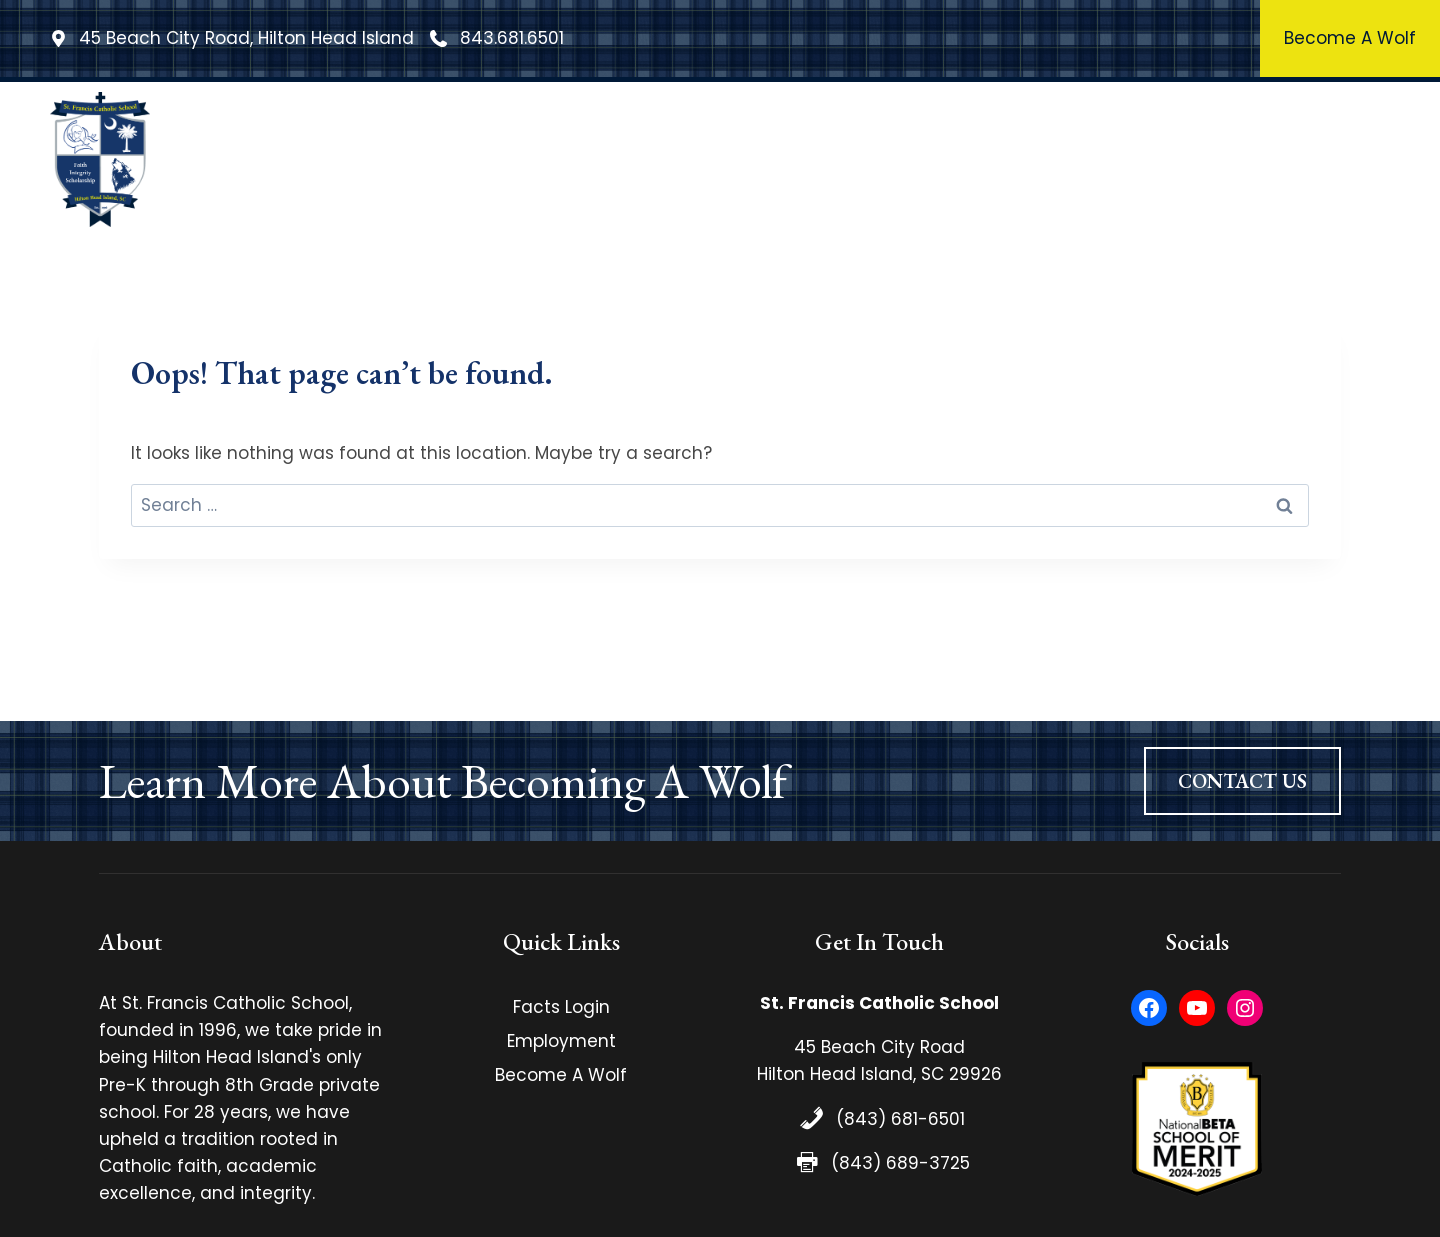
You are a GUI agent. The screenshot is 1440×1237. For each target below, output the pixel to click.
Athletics (1071, 159)
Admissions (1204, 159)
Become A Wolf (561, 1075)
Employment (561, 1041)
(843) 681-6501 (900, 1119)
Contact (1332, 159)
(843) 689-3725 (900, 1163)
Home (367, 159)
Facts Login (561, 1007)
